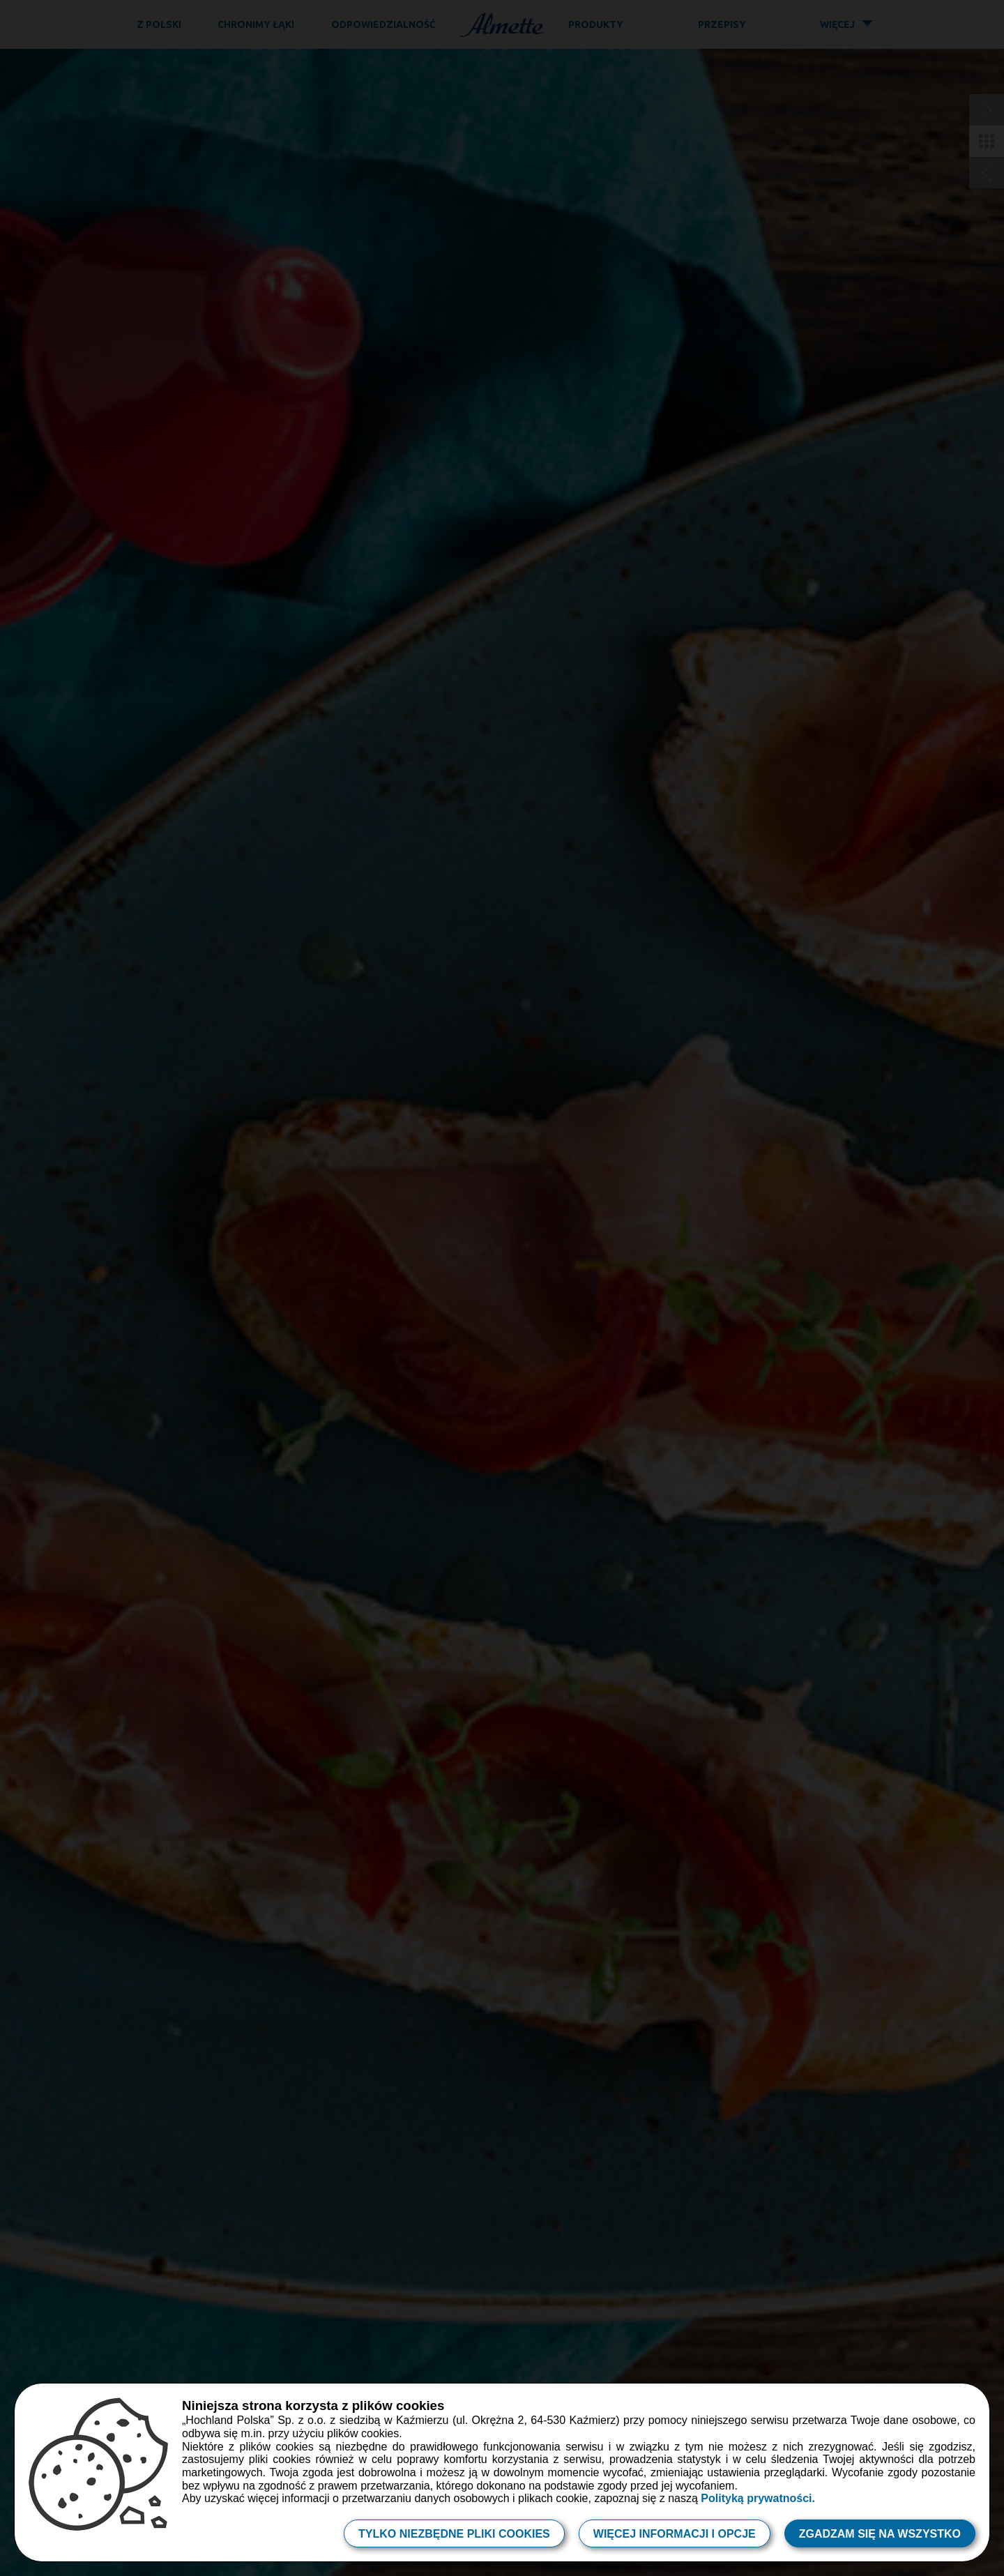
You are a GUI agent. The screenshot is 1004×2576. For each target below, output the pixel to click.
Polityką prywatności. (758, 2498)
